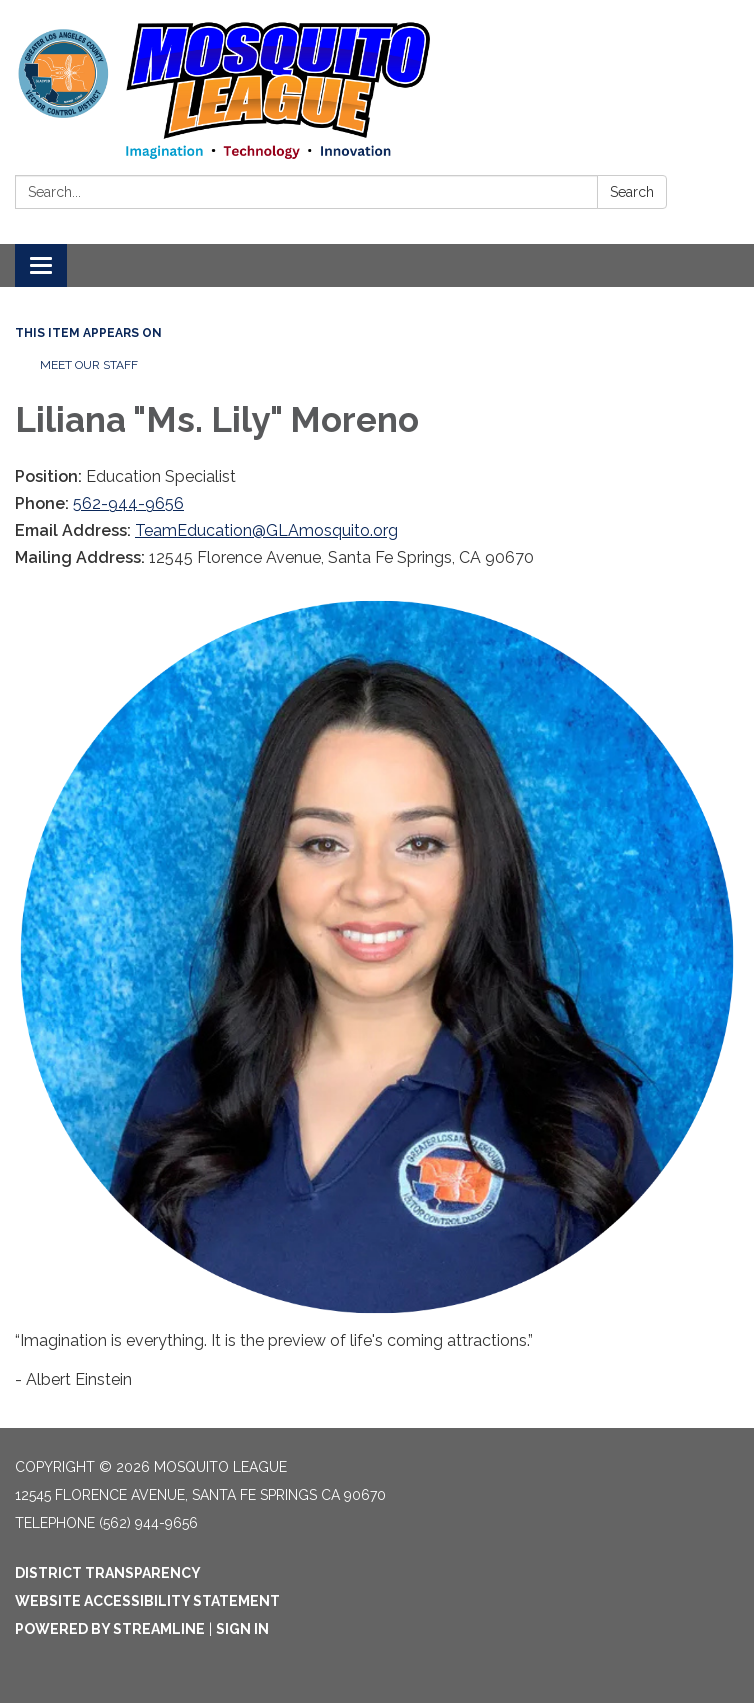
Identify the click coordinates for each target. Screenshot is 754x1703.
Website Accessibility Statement (147, 1601)
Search (632, 192)
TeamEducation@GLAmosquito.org (266, 530)
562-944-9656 (128, 503)
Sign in (242, 1629)
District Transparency (108, 1573)
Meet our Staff (89, 365)
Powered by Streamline (110, 1629)
